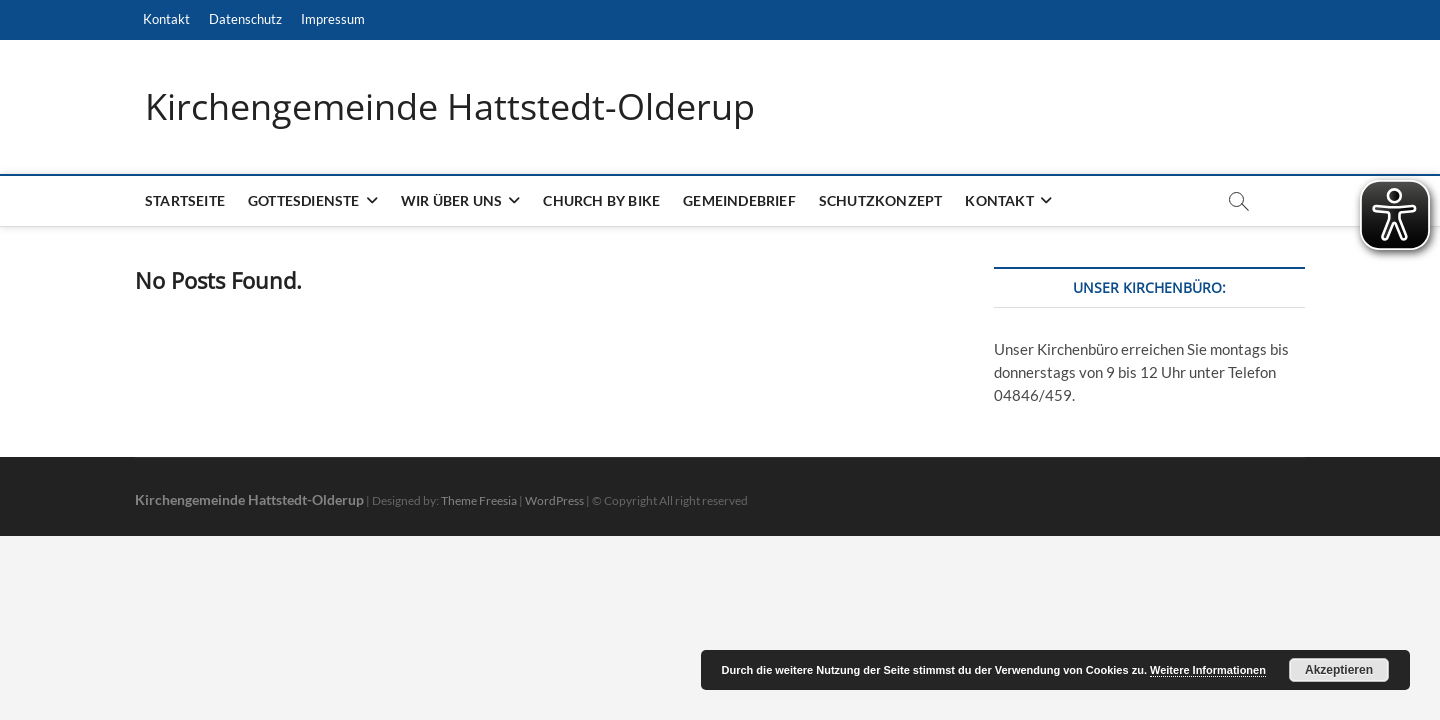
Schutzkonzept (881, 200)
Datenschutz (245, 19)
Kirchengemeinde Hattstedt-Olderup (450, 107)
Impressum (333, 19)
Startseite (185, 200)
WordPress (554, 500)
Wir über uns (451, 200)
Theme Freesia (479, 500)
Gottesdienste (304, 200)
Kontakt (166, 19)
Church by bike (601, 200)
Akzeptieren (1339, 670)
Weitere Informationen (1208, 670)
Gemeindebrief (739, 200)
